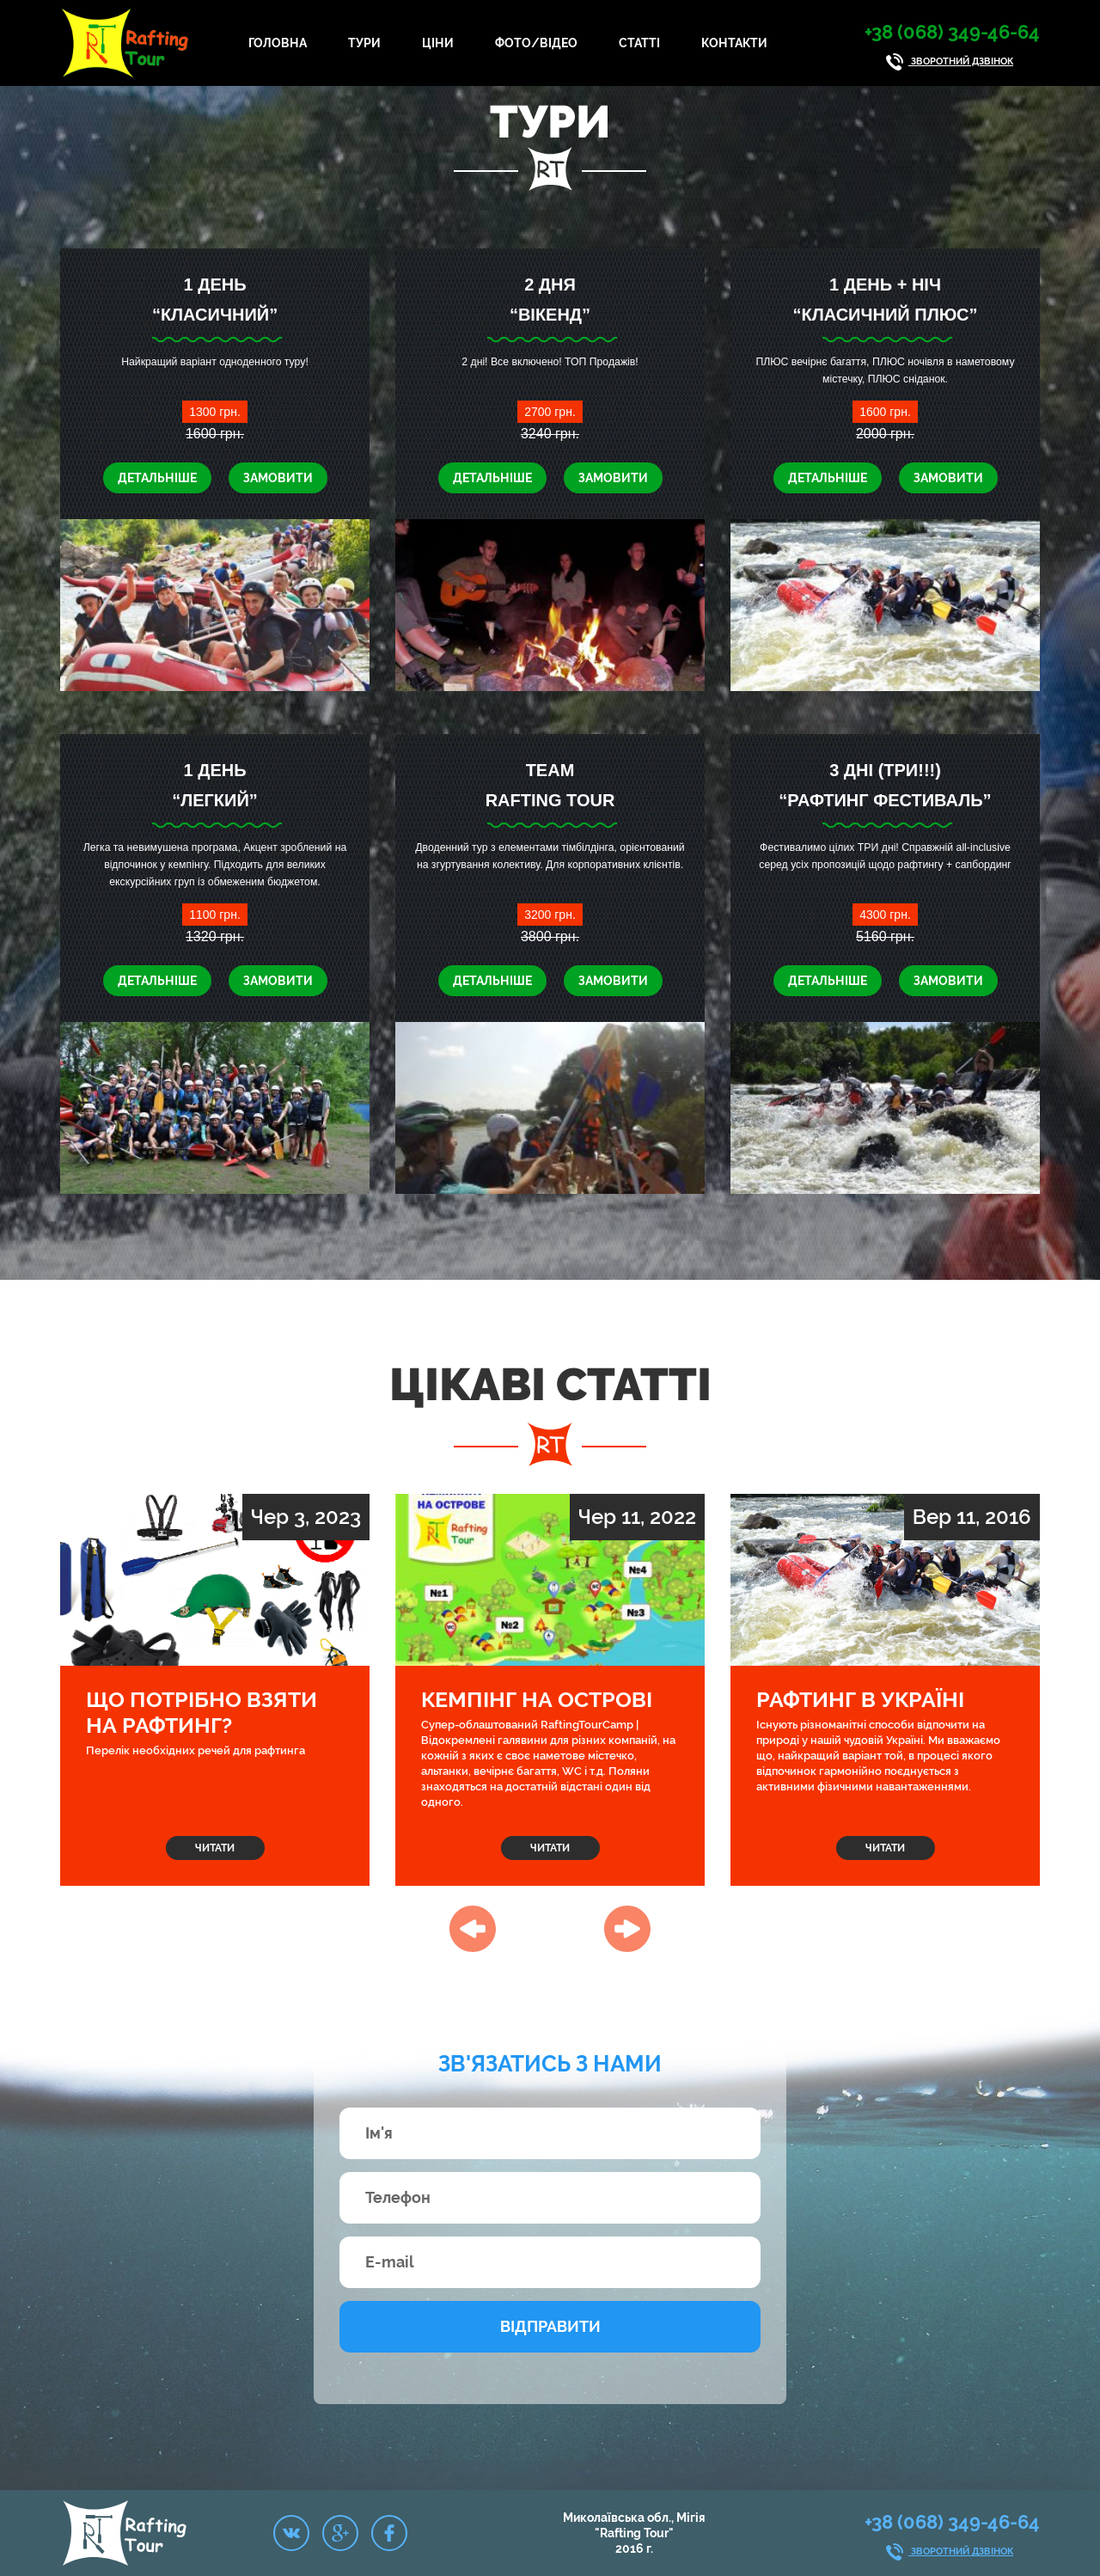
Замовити (278, 478)
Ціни (438, 43)
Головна (277, 43)
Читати (215, 1847)
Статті (639, 43)
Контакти (734, 43)
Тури (364, 43)
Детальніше (157, 478)
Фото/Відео (536, 43)
